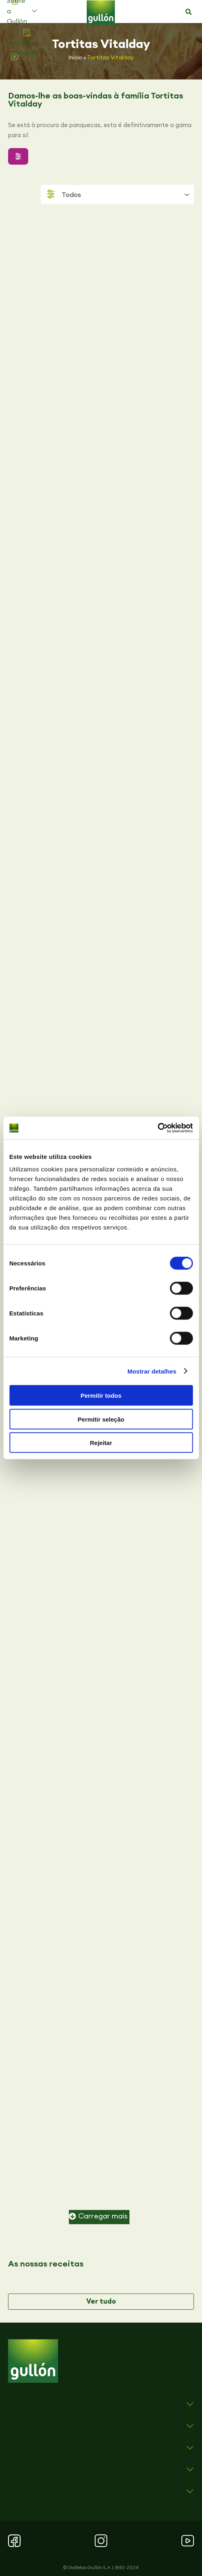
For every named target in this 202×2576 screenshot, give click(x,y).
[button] (188, 12)
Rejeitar (101, 1442)
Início (75, 57)
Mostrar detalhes (152, 1370)
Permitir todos (101, 1395)
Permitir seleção (101, 1419)
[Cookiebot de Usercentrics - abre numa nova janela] (157, 1128)
